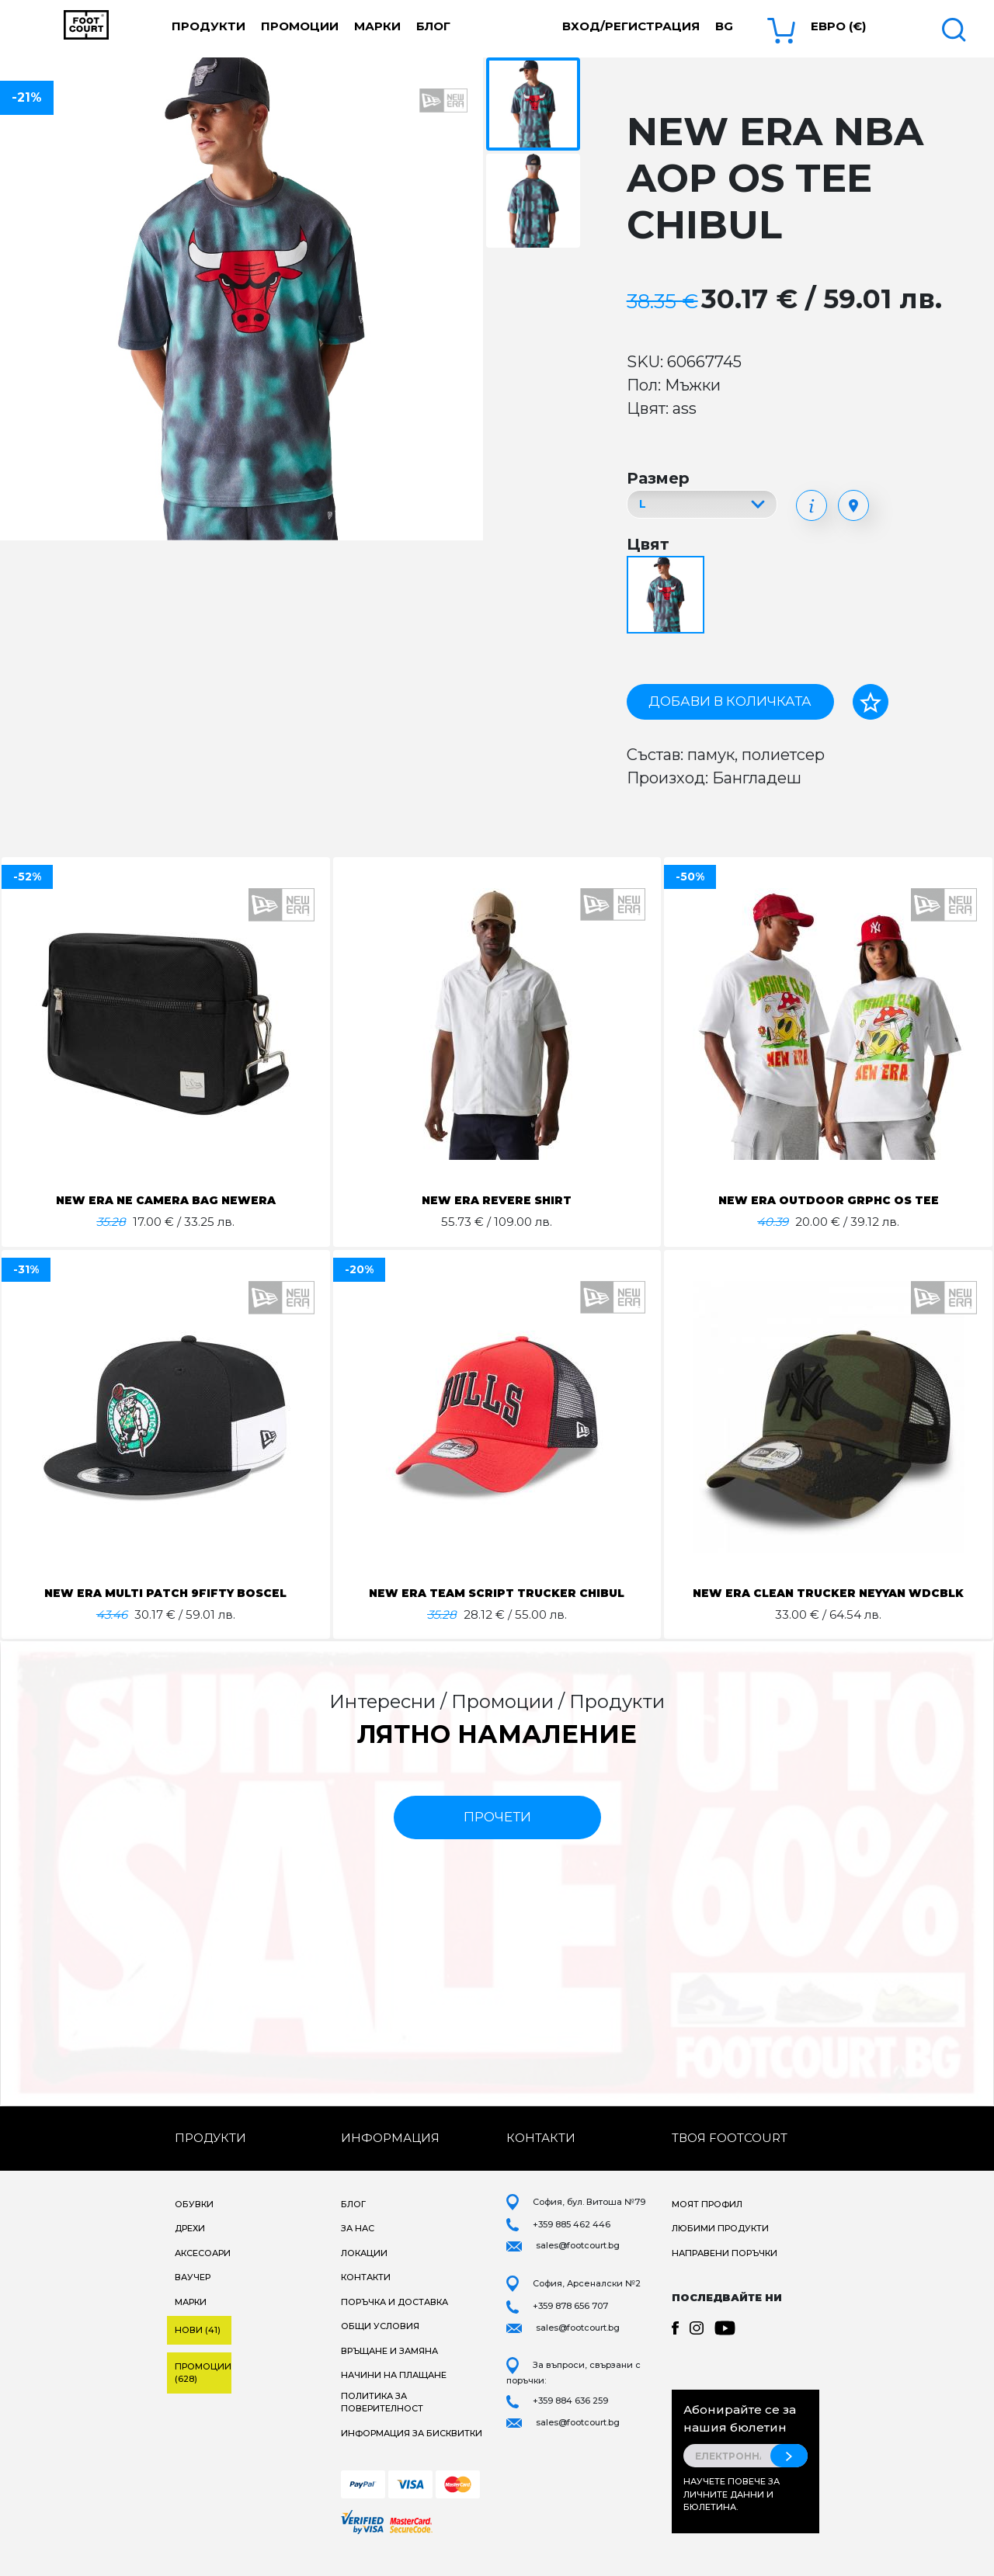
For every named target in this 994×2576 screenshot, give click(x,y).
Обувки (194, 2222)
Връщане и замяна (389, 2369)
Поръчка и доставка (394, 2320)
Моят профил (707, 2222)
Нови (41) (198, 2348)
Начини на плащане (394, 2393)
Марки (377, 26)
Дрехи (190, 2246)
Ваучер (192, 2295)
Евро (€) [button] (838, 26)
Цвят (648, 544)
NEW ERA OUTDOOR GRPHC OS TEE (828, 1200)
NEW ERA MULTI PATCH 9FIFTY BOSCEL (165, 1592)
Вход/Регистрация (631, 26)
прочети (497, 1835)
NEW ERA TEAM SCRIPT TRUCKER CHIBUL (496, 1592)
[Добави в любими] (870, 702)
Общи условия (380, 2344)
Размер (658, 478)
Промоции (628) (203, 2392)
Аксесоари (203, 2271)
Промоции (300, 26)
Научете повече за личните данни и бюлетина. (731, 2512)
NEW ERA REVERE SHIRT (497, 1200)
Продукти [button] (208, 26)
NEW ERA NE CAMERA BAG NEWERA (165, 1200)
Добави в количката (730, 701)
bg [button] (724, 26)
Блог (433, 26)
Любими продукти (720, 2246)
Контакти (366, 2295)
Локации (364, 2271)
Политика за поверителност (382, 2421)
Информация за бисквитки (411, 2451)
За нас (357, 2246)
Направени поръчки (724, 2271)
